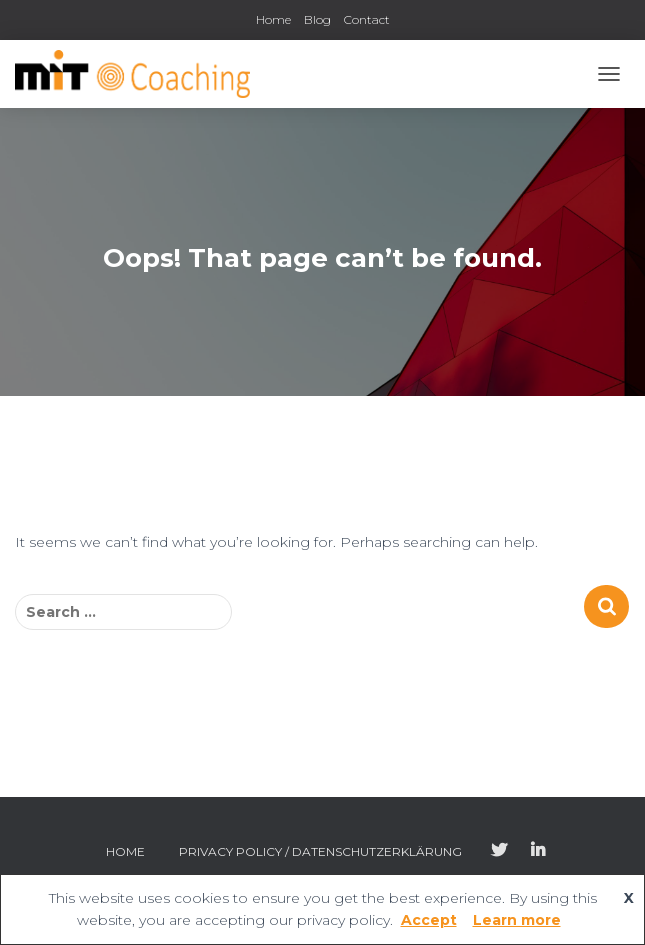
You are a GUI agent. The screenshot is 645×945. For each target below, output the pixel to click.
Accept (429, 920)
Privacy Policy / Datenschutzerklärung (320, 851)
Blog (317, 19)
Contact (367, 19)
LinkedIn (538, 851)
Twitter (499, 851)
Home (273, 19)
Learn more (517, 920)
